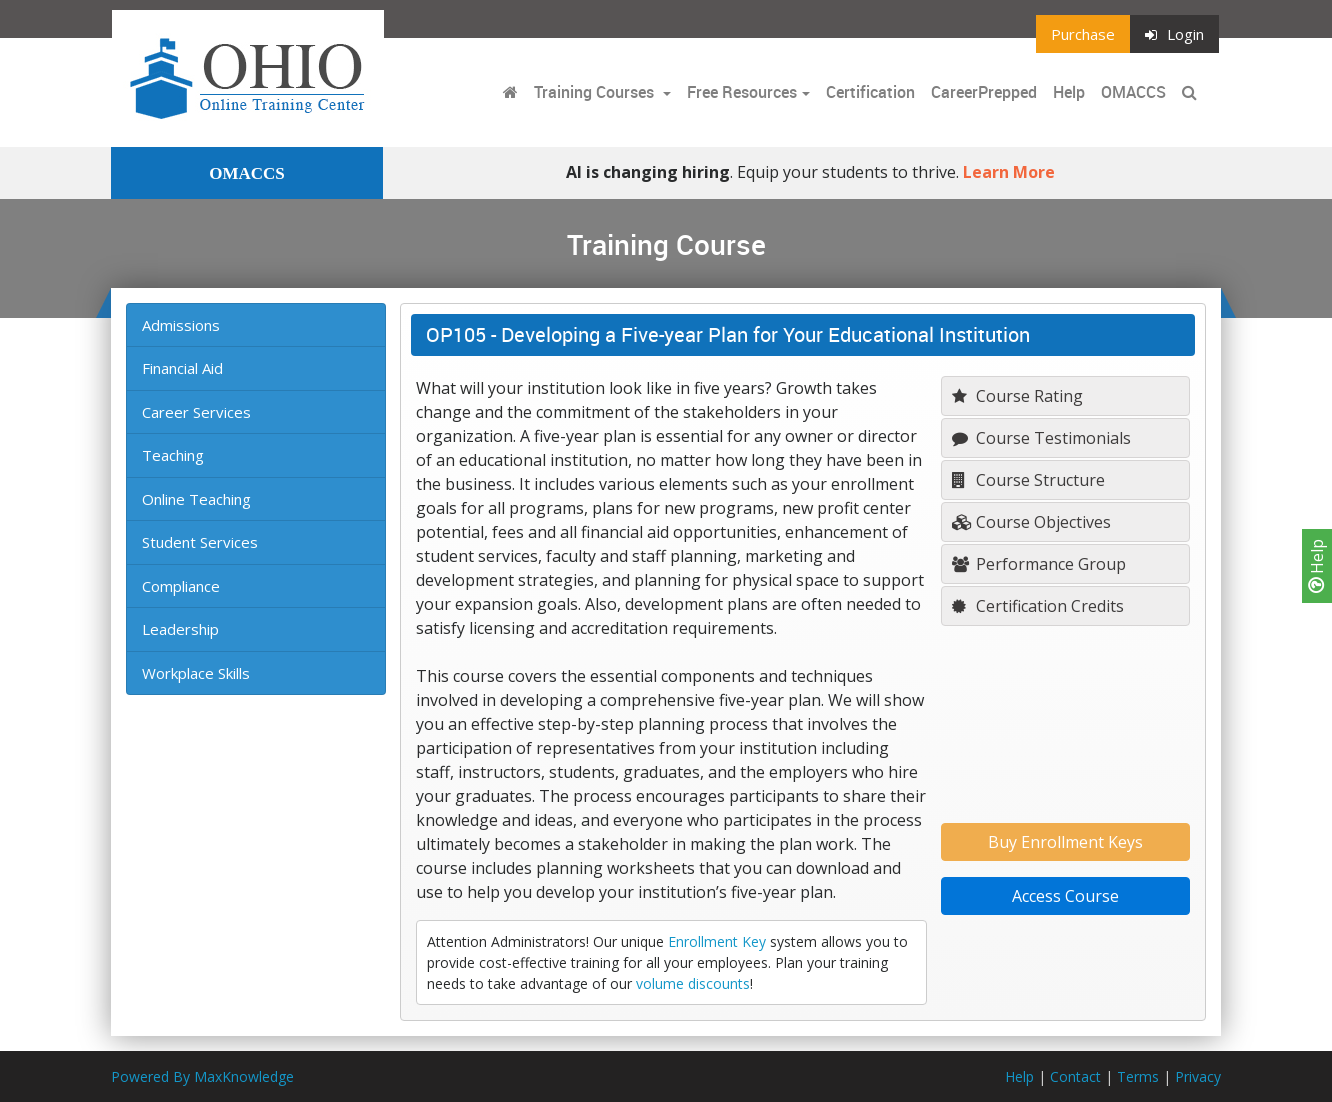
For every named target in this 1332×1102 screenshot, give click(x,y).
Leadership (180, 629)
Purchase (1083, 34)
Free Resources (742, 92)
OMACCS (1133, 92)
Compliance (181, 586)
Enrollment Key (717, 941)
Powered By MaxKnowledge (202, 1076)
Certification (870, 92)
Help (1317, 566)
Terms (1138, 1076)
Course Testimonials (1041, 438)
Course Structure (1028, 480)
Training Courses (596, 92)
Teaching (173, 455)
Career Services (196, 412)
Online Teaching (196, 499)
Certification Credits (1038, 606)
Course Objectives (1031, 522)
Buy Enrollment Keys (1065, 842)
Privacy (1198, 1076)
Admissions (181, 325)
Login (1174, 34)
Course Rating (1017, 396)
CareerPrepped (984, 92)
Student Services (200, 542)
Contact (1075, 1076)
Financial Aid (182, 368)
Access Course (1065, 896)
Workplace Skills (196, 673)
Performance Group (1039, 564)
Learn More (1009, 172)
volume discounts (693, 983)
